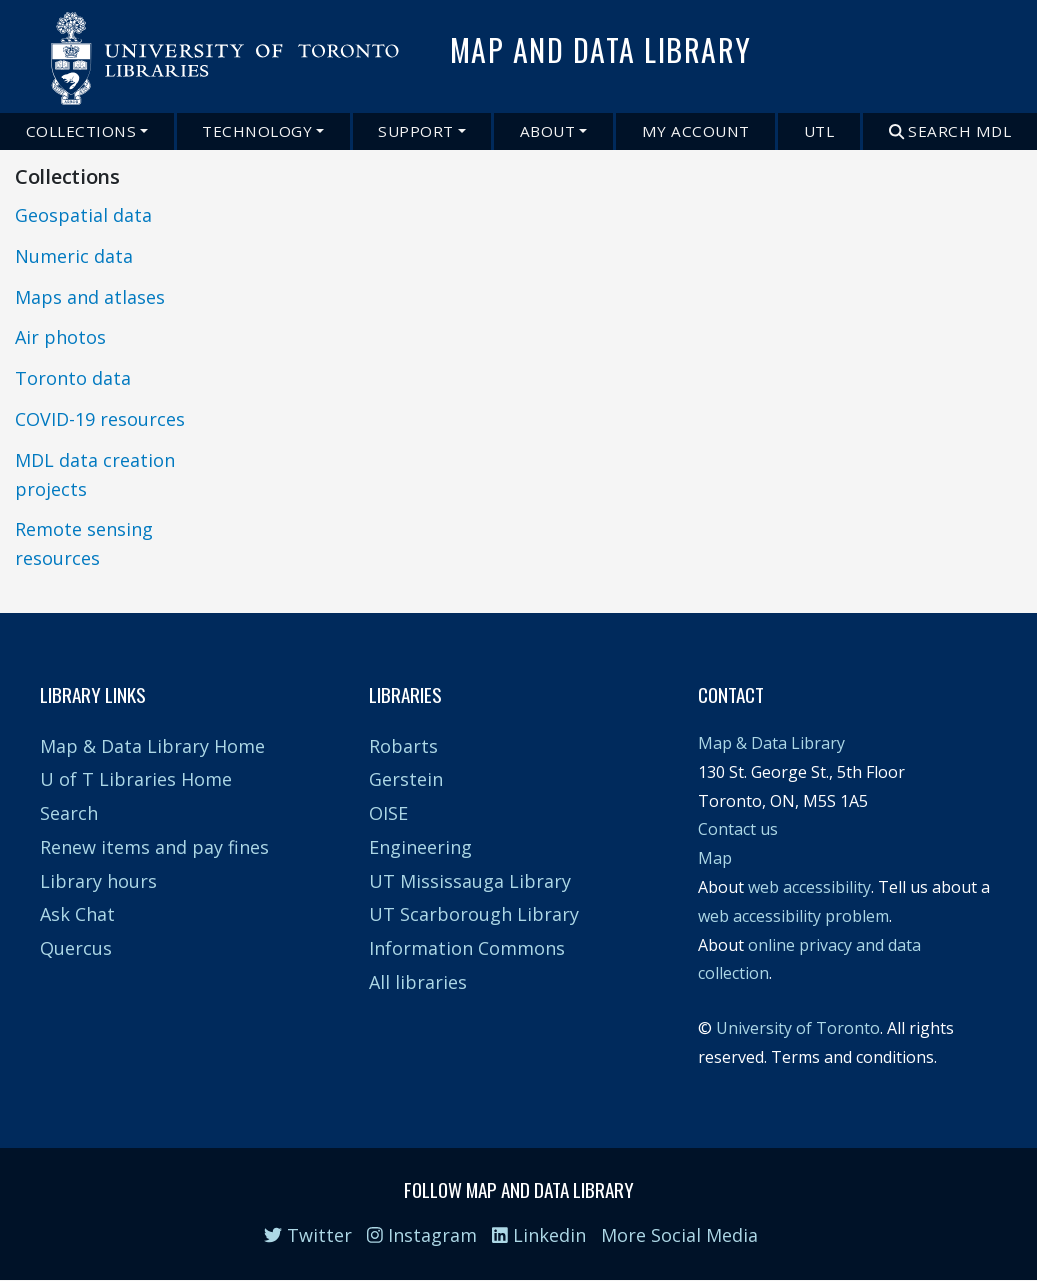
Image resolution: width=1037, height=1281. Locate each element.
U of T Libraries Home (136, 779)
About (548, 131)
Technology (257, 131)
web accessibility (809, 887)
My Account (696, 131)
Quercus (76, 948)
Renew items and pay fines (154, 847)
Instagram (422, 1235)
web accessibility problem (793, 916)
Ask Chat (77, 914)
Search (69, 813)
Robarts (403, 746)
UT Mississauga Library (470, 881)
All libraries (418, 982)
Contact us (738, 829)
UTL (819, 131)
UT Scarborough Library (474, 914)
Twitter (308, 1235)
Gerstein (406, 779)
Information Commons (467, 948)
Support (416, 131)
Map (715, 858)
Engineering (420, 847)
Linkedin (539, 1235)
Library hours (98, 881)
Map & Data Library (771, 743)
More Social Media (679, 1235)
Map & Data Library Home (152, 746)
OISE (388, 813)
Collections (81, 131)
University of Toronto (798, 1028)
